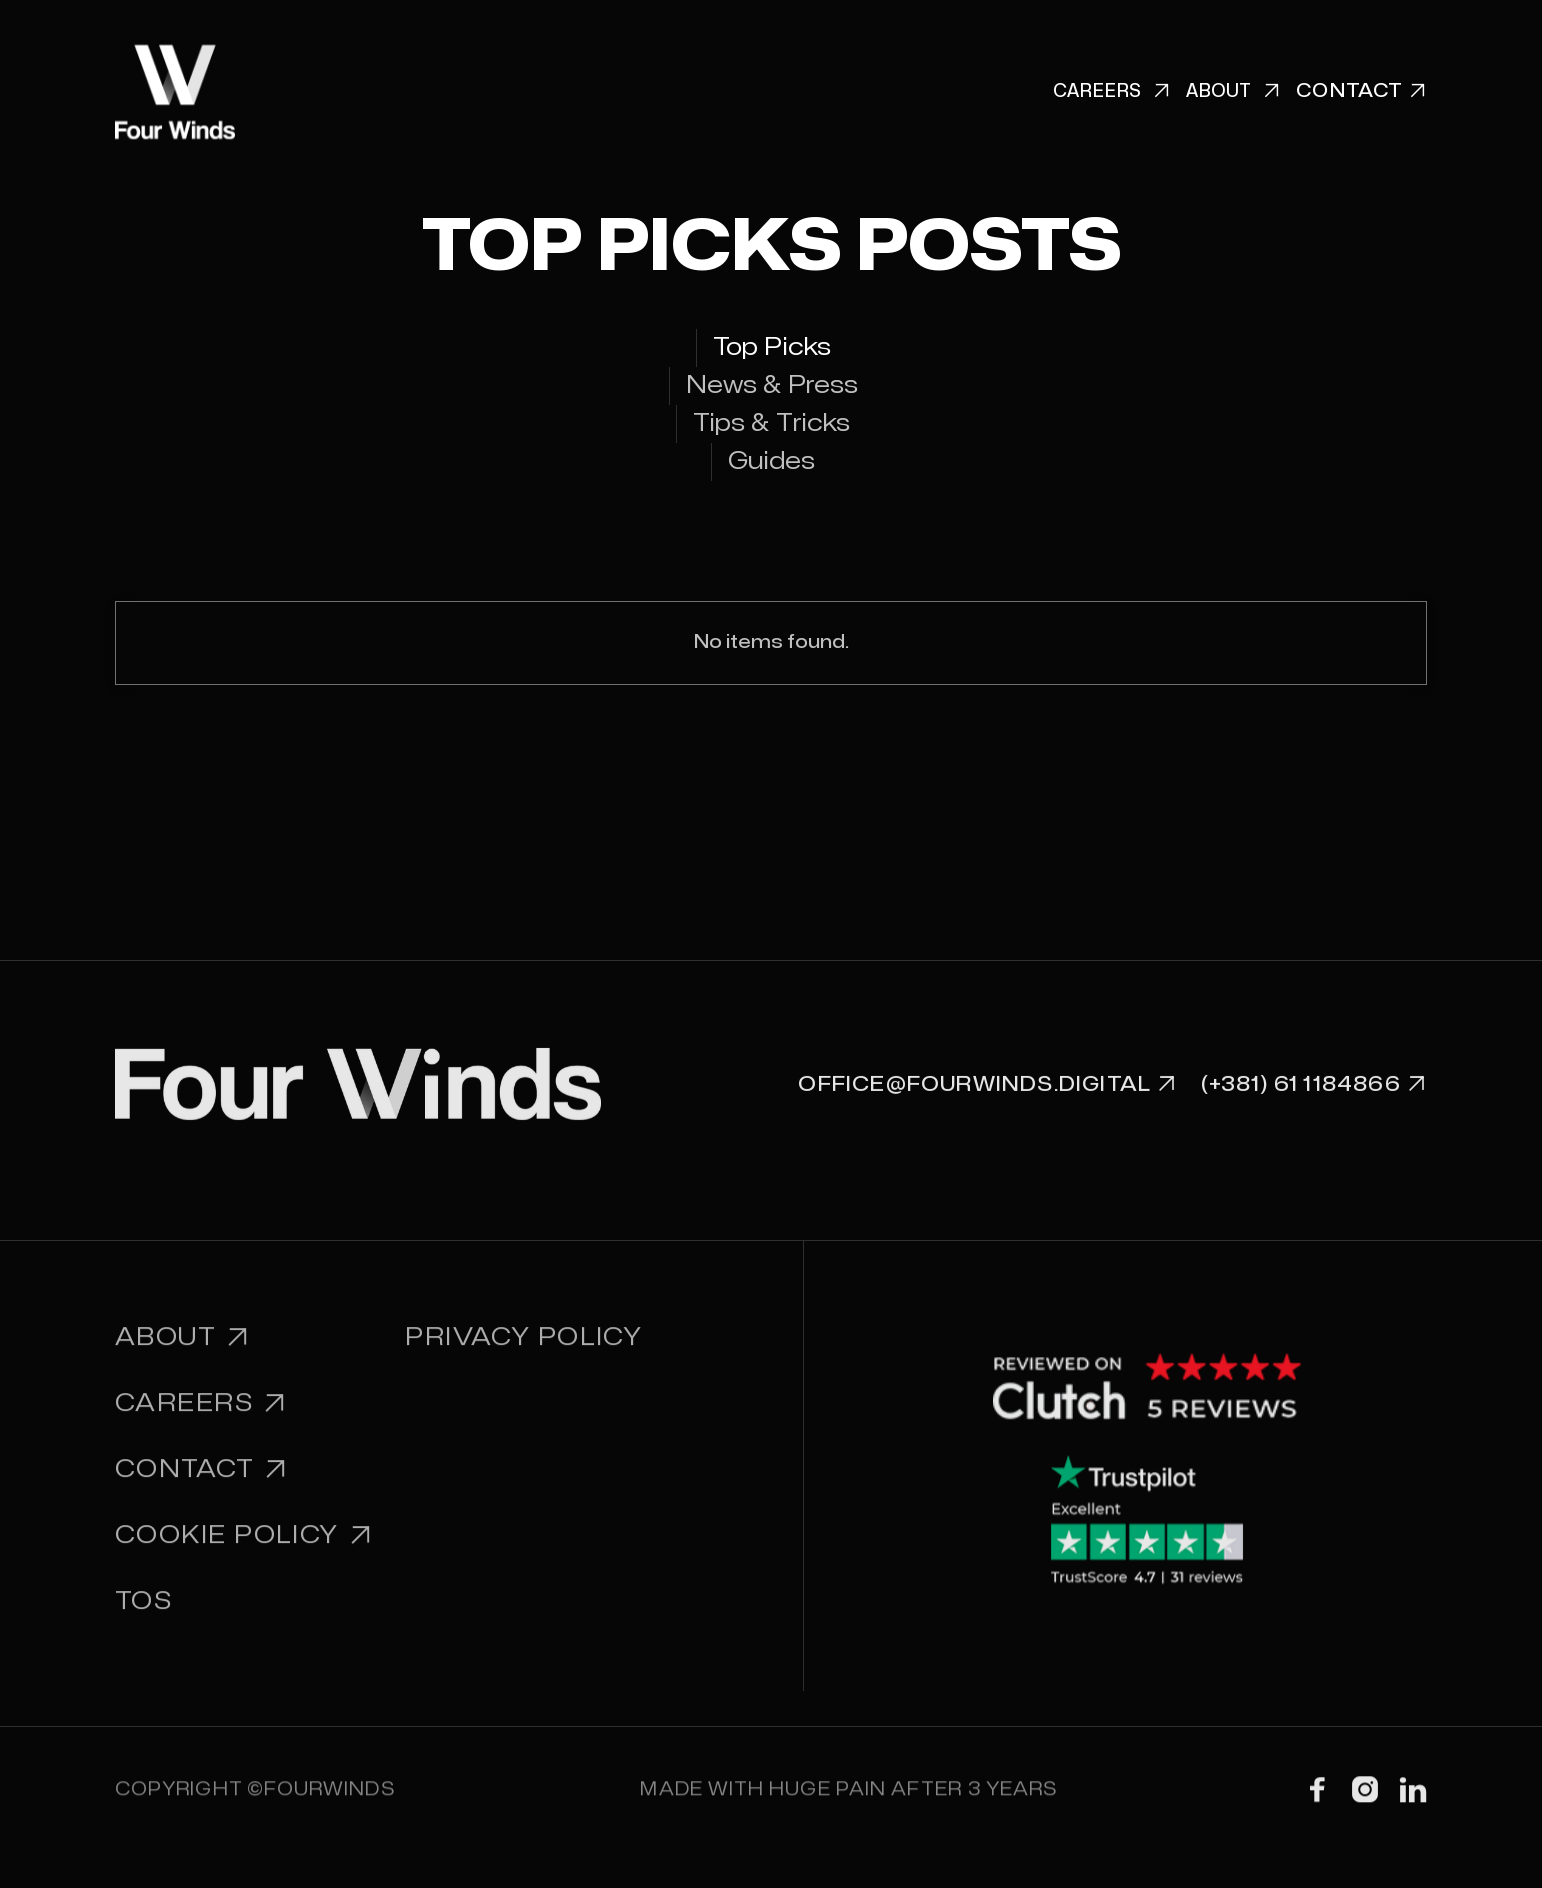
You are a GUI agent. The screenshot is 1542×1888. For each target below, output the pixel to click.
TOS (143, 1619)
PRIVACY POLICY (523, 1355)
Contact (202, 1487)
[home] (175, 92)
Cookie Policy (244, 1553)
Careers (1111, 92)
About (1233, 92)
